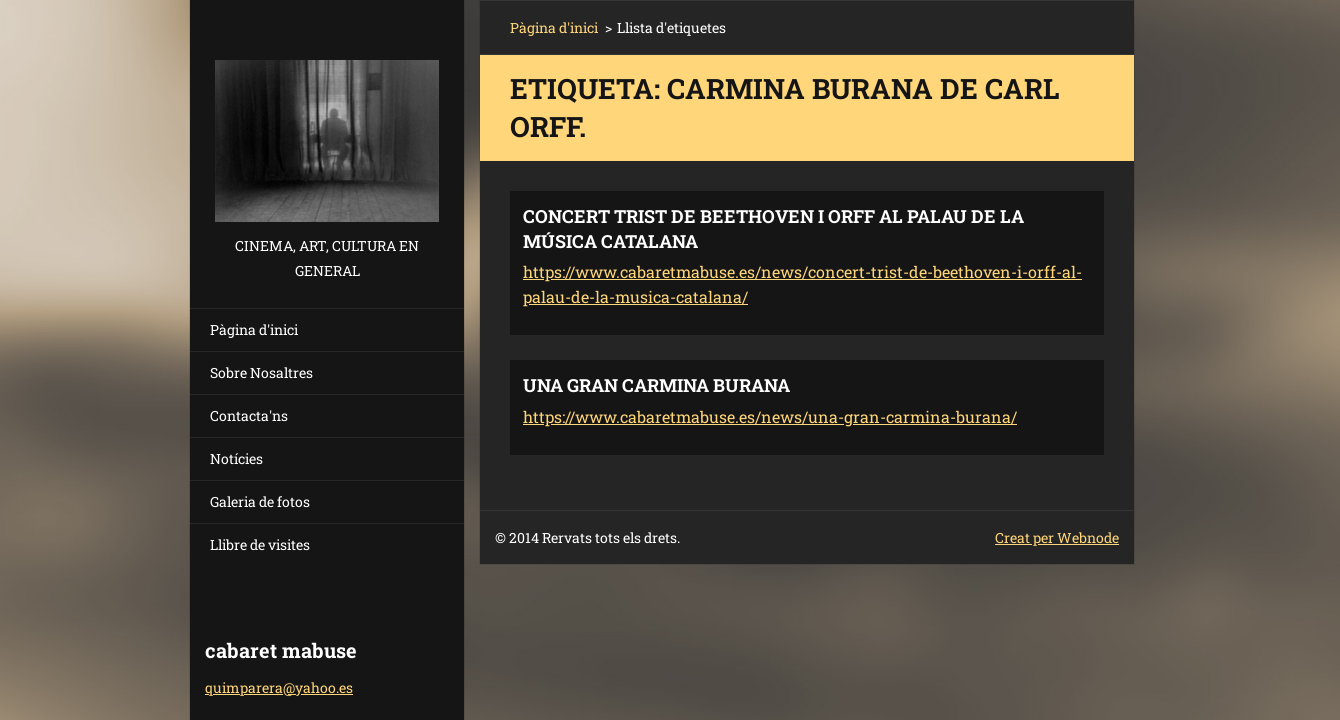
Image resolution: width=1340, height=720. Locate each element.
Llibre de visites (260, 544)
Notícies (236, 458)
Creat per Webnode (1057, 537)
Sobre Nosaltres (261, 372)
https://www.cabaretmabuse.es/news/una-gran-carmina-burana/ (770, 416)
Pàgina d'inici (254, 329)
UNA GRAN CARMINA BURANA (656, 385)
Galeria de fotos (260, 501)
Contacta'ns (249, 415)
